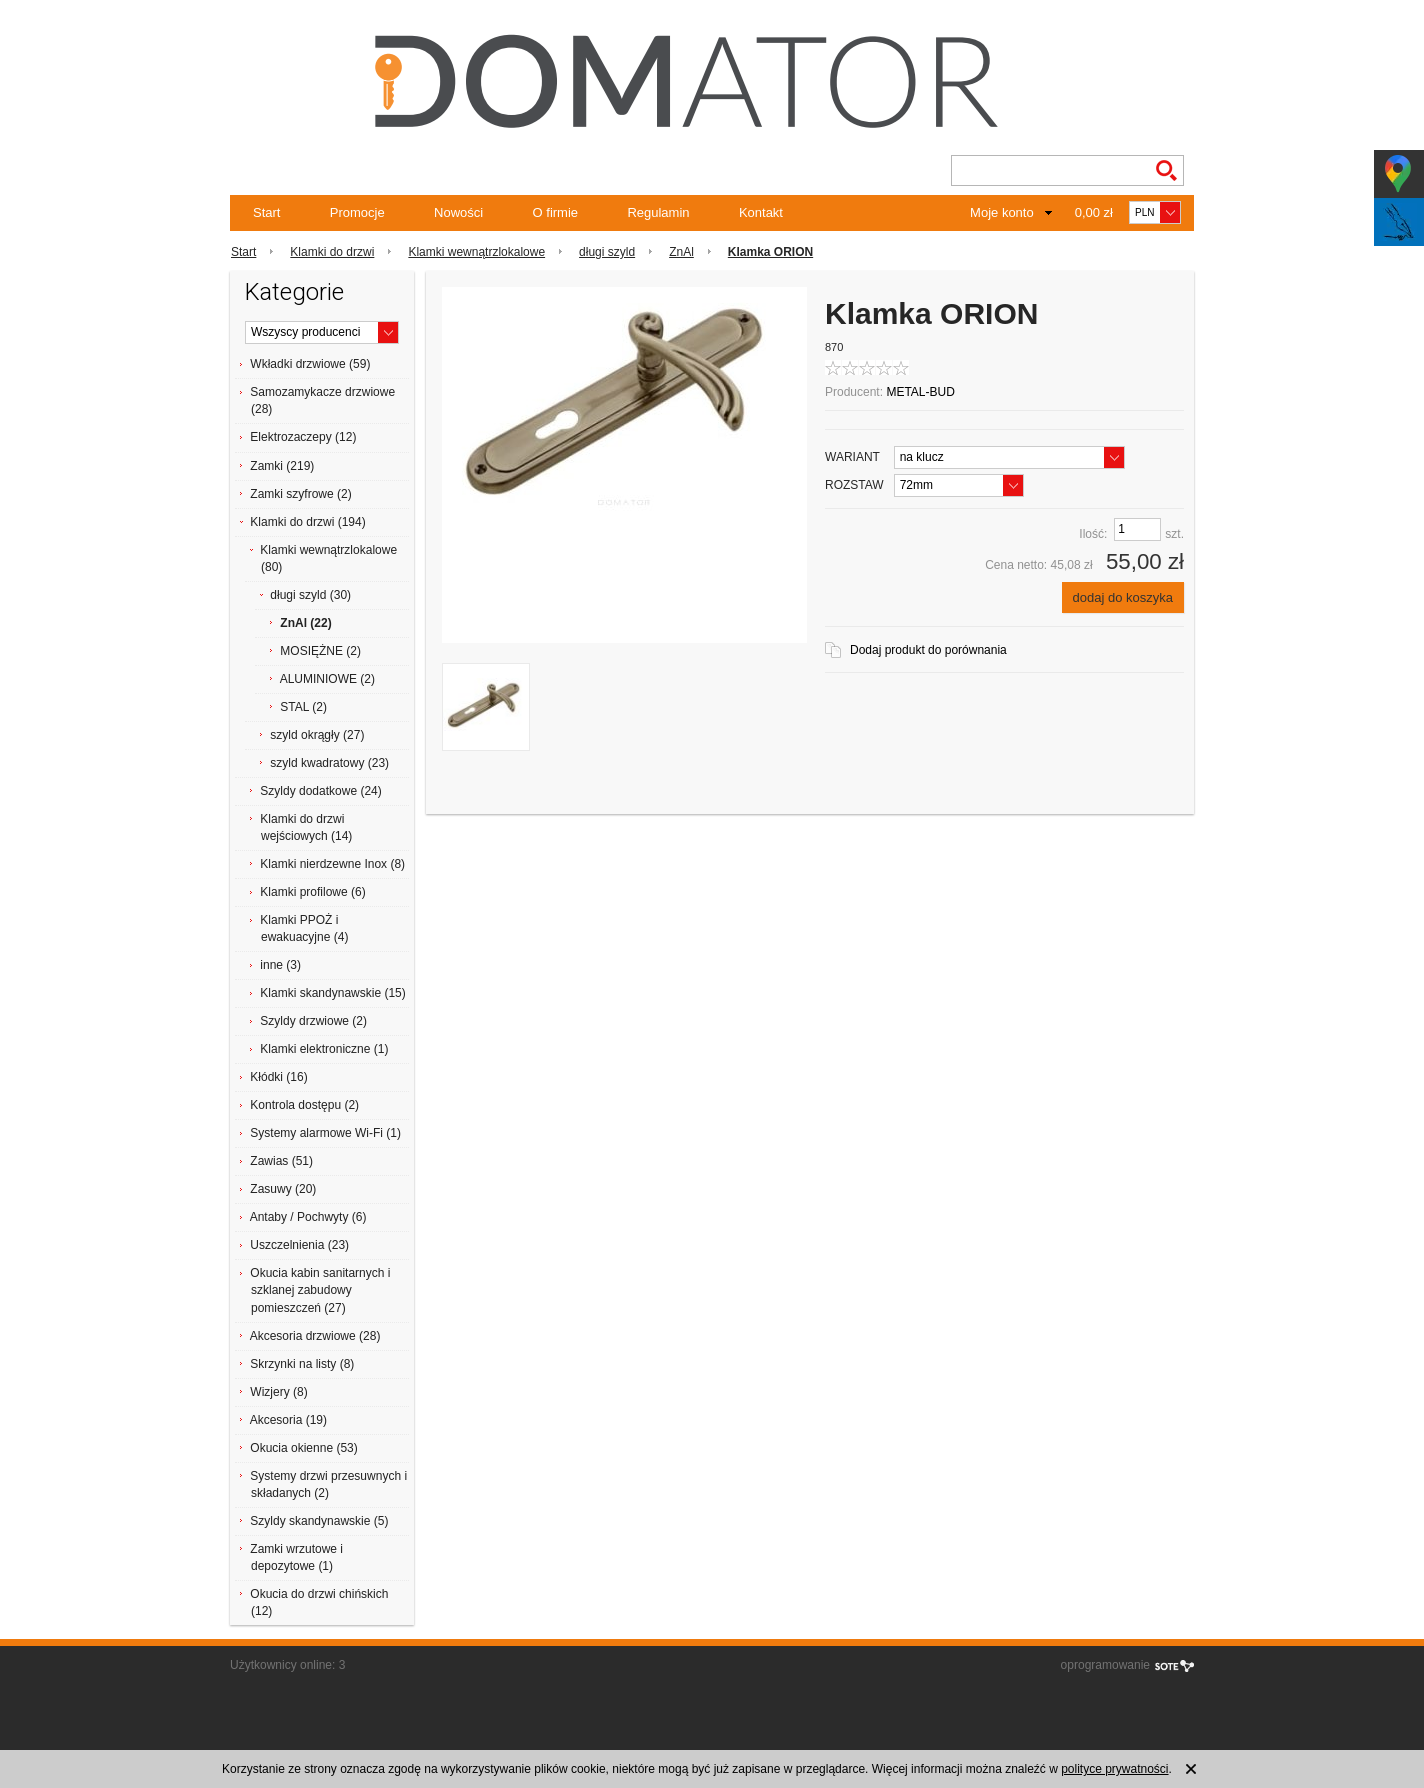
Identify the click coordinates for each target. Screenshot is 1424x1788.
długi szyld (607, 252)
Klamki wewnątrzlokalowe (476, 252)
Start (266, 212)
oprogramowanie (1105, 1665)
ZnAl (681, 252)
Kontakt (761, 212)
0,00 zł (1094, 212)
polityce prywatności (1114, 1769)
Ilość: (1093, 534)
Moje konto (1002, 212)
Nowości (458, 212)
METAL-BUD (920, 392)
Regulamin (658, 212)
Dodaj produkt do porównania (928, 650)
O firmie (556, 212)
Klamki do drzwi (332, 252)
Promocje (357, 212)
